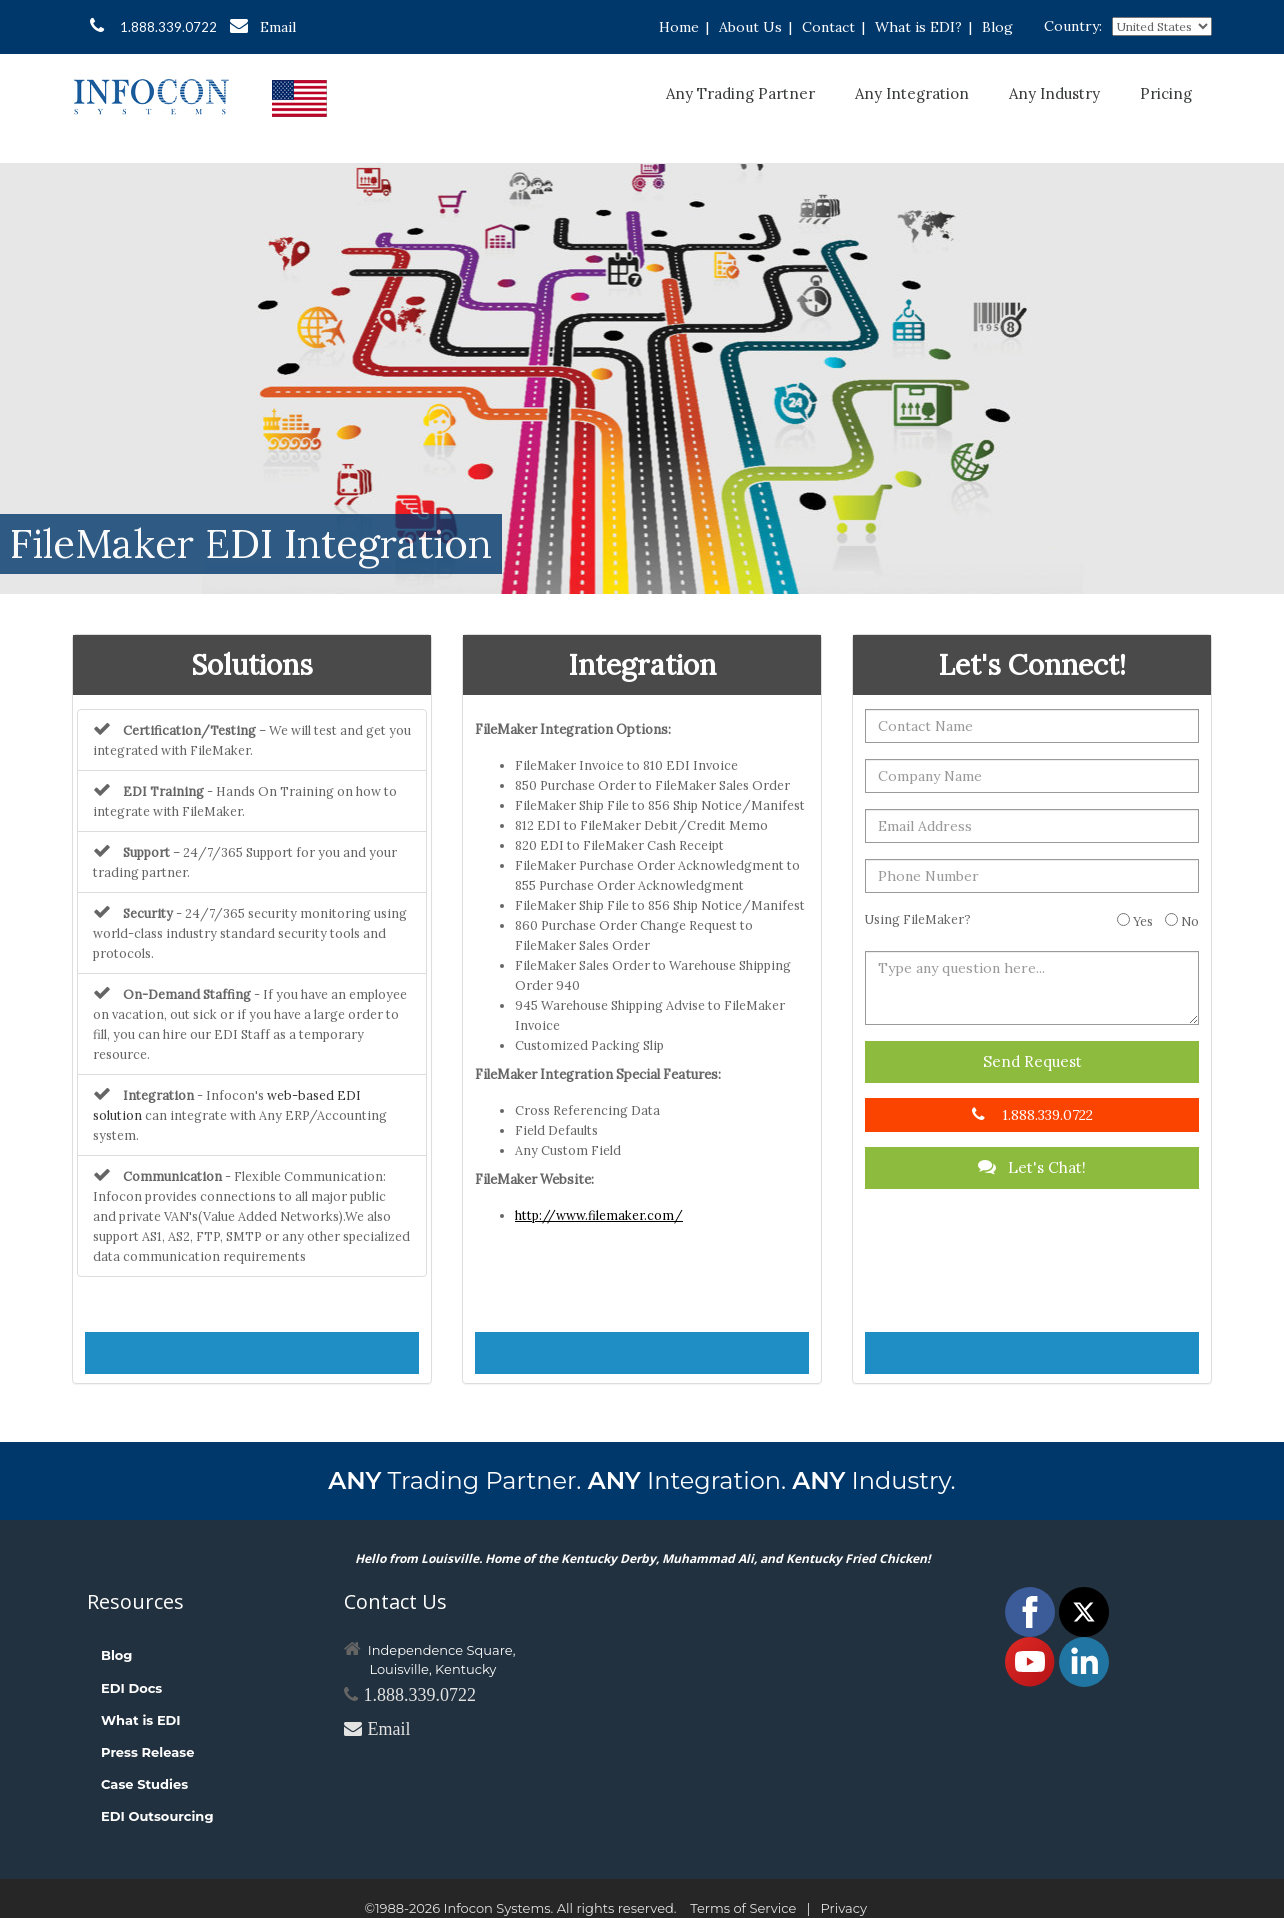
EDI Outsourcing (157, 1816)
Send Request (1032, 1061)
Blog (997, 27)
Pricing (1166, 93)
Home (679, 27)
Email (263, 26)
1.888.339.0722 (153, 26)
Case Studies (144, 1784)
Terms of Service (743, 1908)
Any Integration (912, 93)
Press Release (147, 1752)
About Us (750, 27)
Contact (828, 27)
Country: (1073, 26)
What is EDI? (918, 27)
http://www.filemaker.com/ (599, 1215)
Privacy (844, 1908)
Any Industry (1054, 93)
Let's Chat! (1032, 1167)
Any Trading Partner (740, 93)
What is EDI (141, 1720)
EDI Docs (131, 1688)
